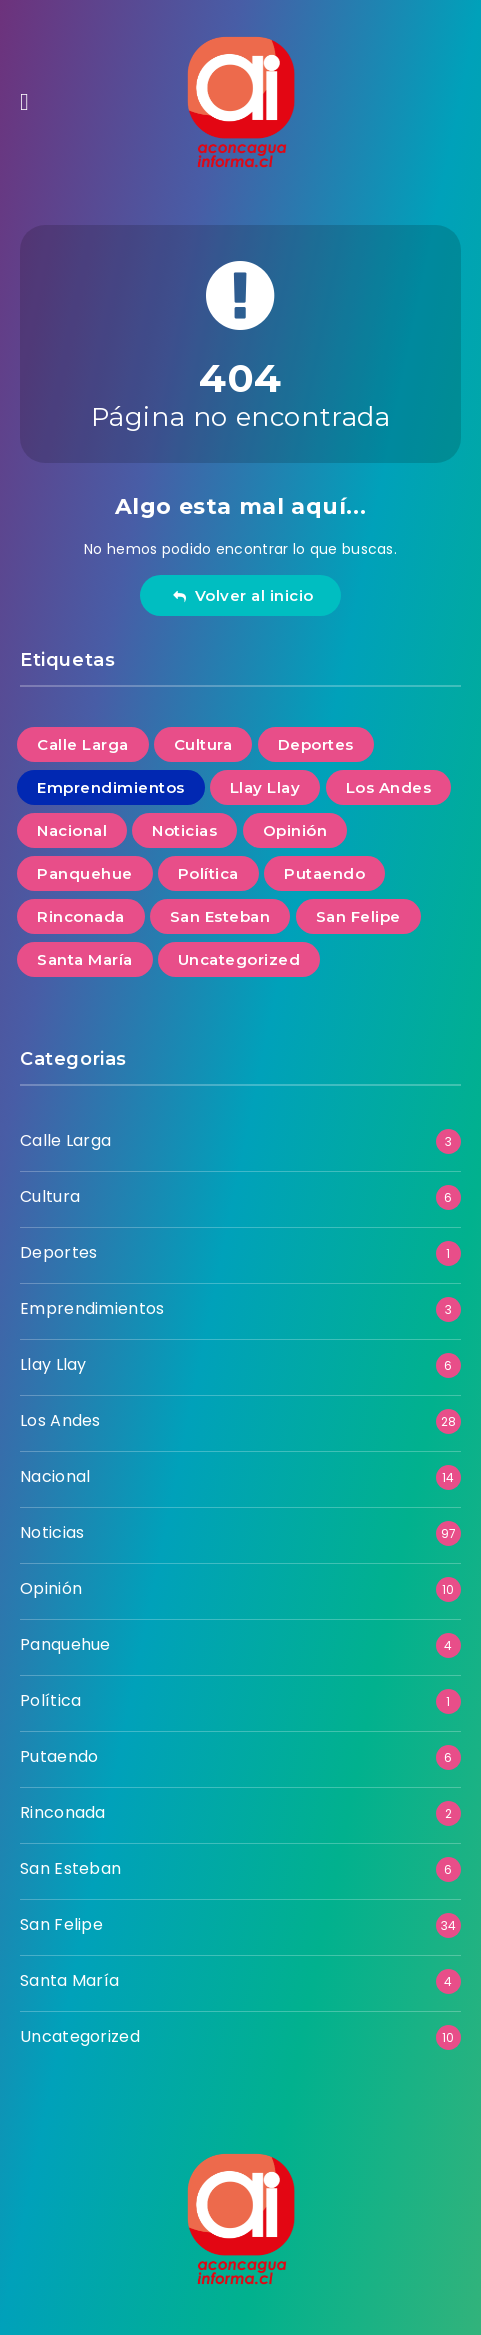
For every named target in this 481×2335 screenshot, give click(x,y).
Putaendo (59, 1756)
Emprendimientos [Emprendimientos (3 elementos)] (111, 787)
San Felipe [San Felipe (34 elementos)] (358, 916)
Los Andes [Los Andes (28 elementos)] (389, 787)
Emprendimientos (92, 1308)
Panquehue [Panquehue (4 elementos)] (85, 873)
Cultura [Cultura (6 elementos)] (203, 744)
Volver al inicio (243, 595)
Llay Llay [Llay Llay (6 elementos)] (265, 787)
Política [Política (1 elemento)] (208, 873)
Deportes (58, 1252)
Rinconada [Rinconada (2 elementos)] (81, 916)
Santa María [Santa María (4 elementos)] (85, 959)
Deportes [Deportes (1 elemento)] (316, 744)
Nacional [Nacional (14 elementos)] (72, 830)
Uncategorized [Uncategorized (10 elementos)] (239, 959)
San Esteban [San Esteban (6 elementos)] (220, 916)
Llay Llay (53, 1364)
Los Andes (60, 1420)
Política (50, 1700)
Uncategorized (80, 2036)
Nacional (55, 1476)
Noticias (52, 1532)
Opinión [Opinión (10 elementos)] (295, 830)
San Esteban (70, 1868)
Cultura (50, 1196)
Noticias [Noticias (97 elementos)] (184, 830)
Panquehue (65, 1644)
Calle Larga (65, 1140)
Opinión (51, 1588)
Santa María (69, 1980)
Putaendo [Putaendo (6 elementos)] (324, 873)
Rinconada (63, 1812)
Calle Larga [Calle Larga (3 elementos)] (83, 744)
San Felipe (61, 1924)
